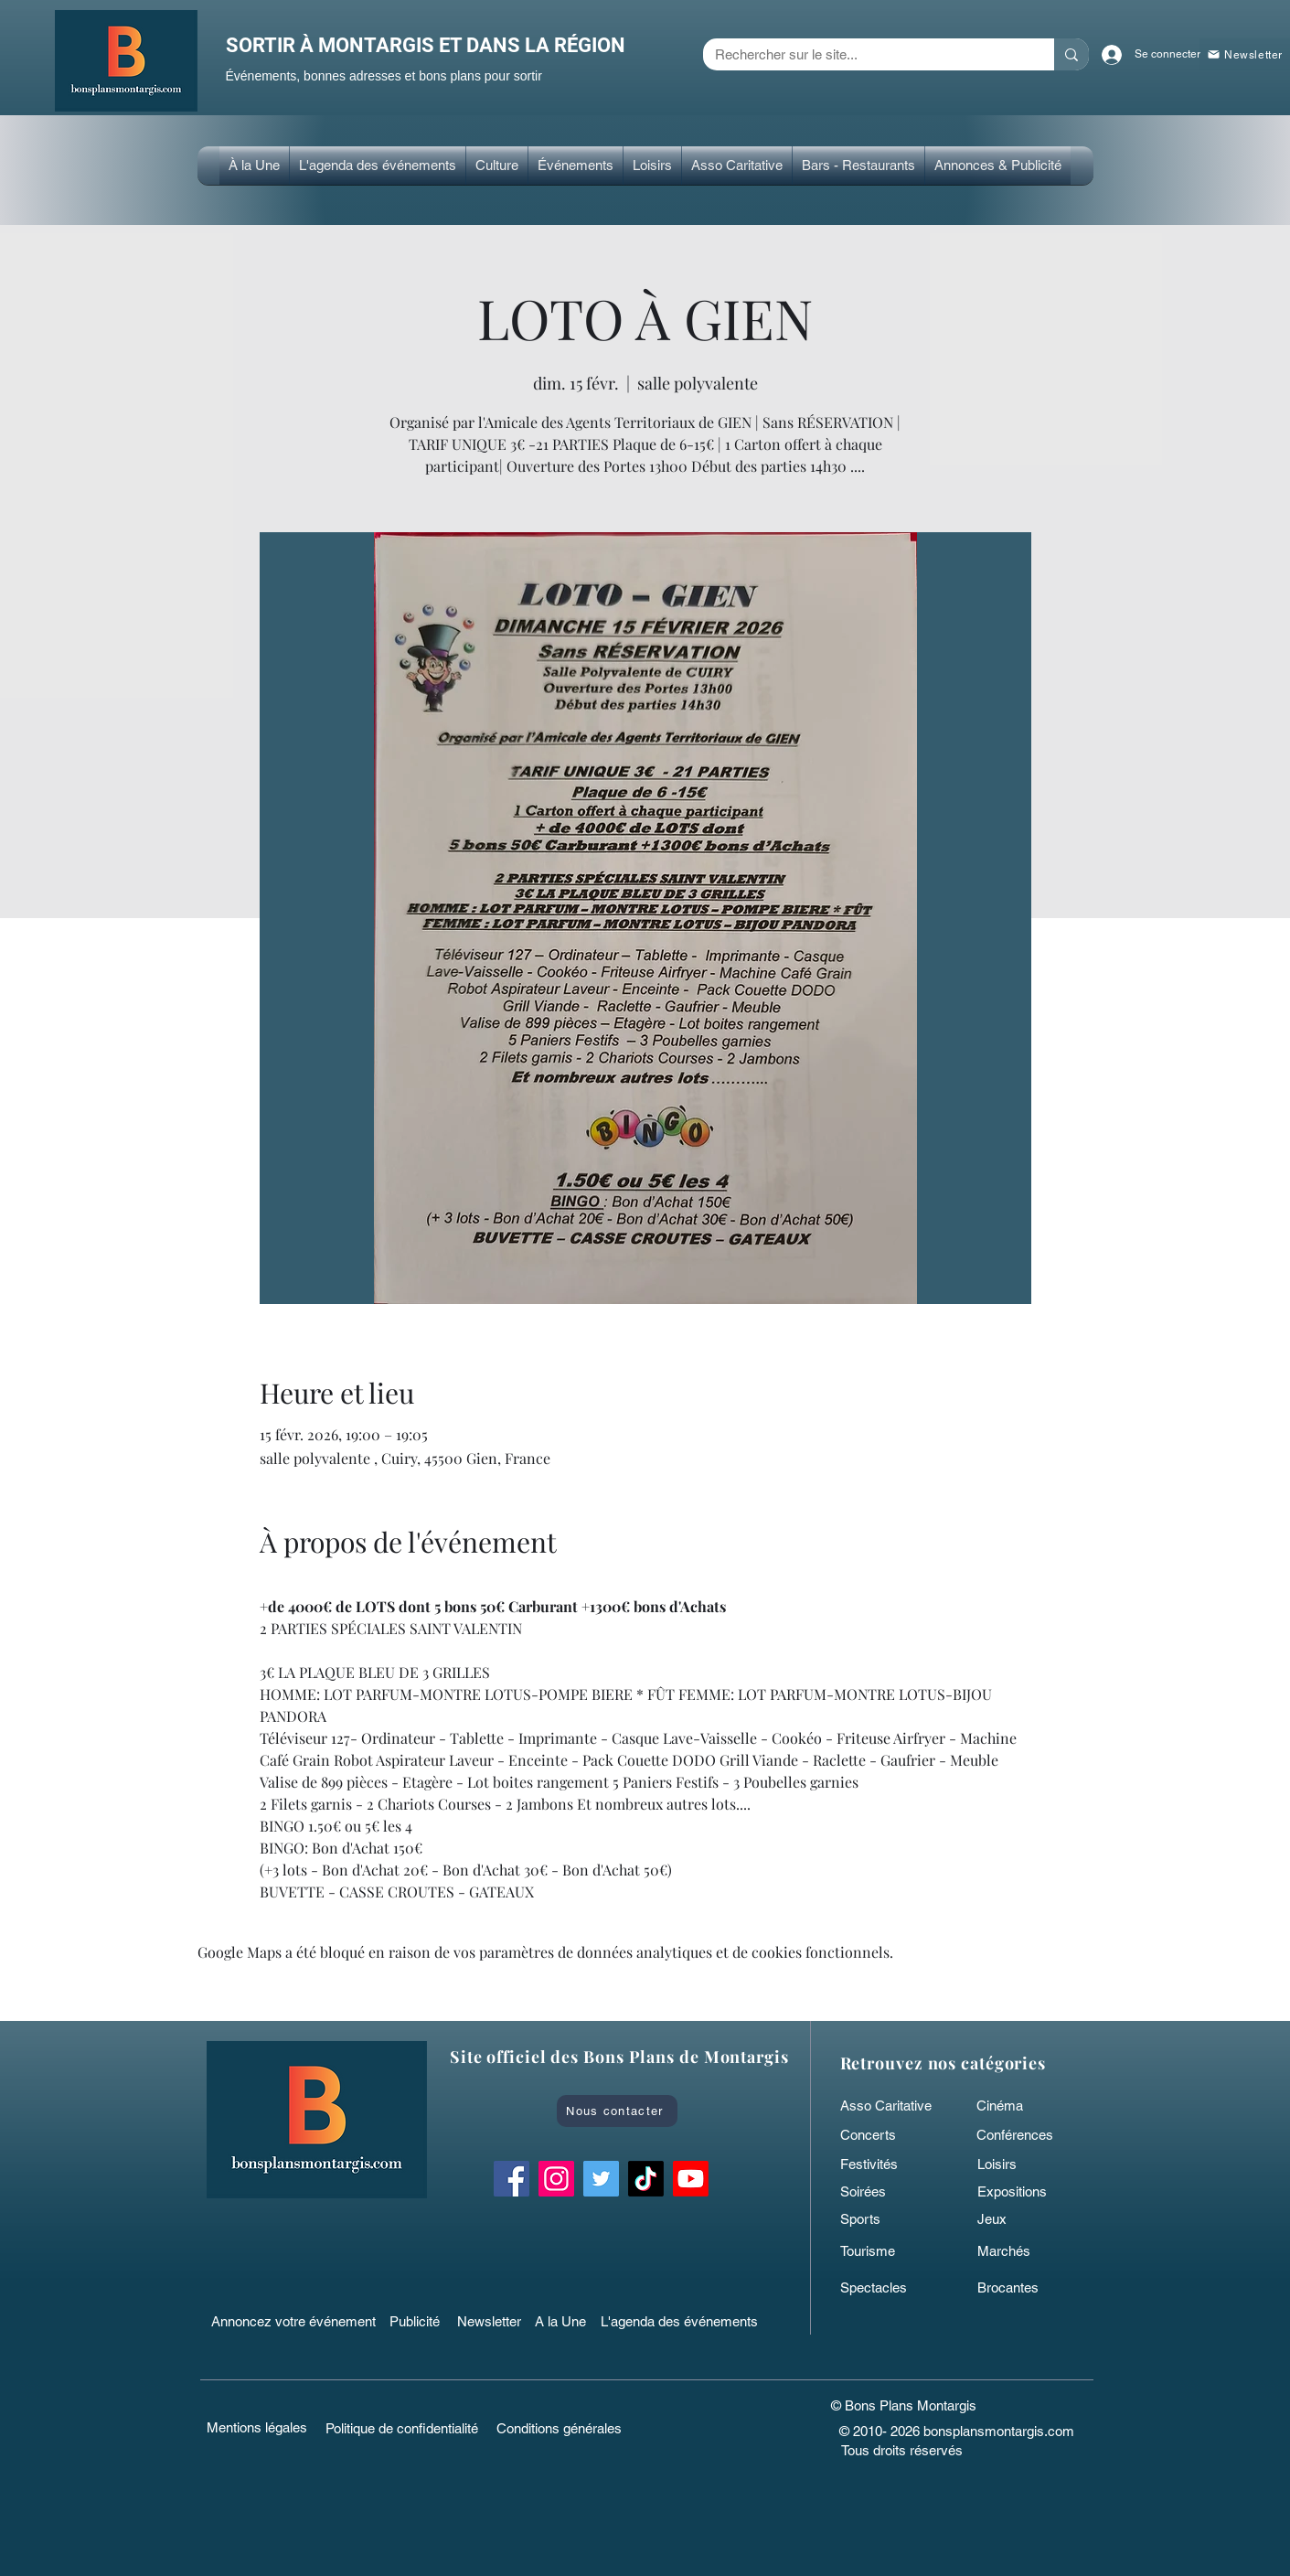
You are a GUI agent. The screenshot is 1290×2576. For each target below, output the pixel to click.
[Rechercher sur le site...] (865, 54)
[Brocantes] (1021, 2287)
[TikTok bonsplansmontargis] (646, 2179)
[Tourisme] (884, 2250)
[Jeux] (1021, 2218)
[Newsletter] (491, 2321)
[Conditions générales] (559, 2428)
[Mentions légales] (257, 2427)
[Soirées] (884, 2191)
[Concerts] (884, 2134)
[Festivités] (884, 2163)
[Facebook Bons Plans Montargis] (511, 2179)
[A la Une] (569, 2321)
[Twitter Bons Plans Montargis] (601, 2179)
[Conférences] (1030, 2134)
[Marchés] (1021, 2250)
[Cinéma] (1016, 2105)
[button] (497, 165)
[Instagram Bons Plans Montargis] (556, 2179)
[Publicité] (417, 2321)
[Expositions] (1021, 2191)
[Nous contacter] (617, 2111)
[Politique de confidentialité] (402, 2428)
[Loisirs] (1021, 2163)
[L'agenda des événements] (685, 2321)
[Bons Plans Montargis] (691, 2179)
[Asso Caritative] (892, 2105)
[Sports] (884, 2218)
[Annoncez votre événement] (295, 2321)
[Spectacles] (884, 2287)
